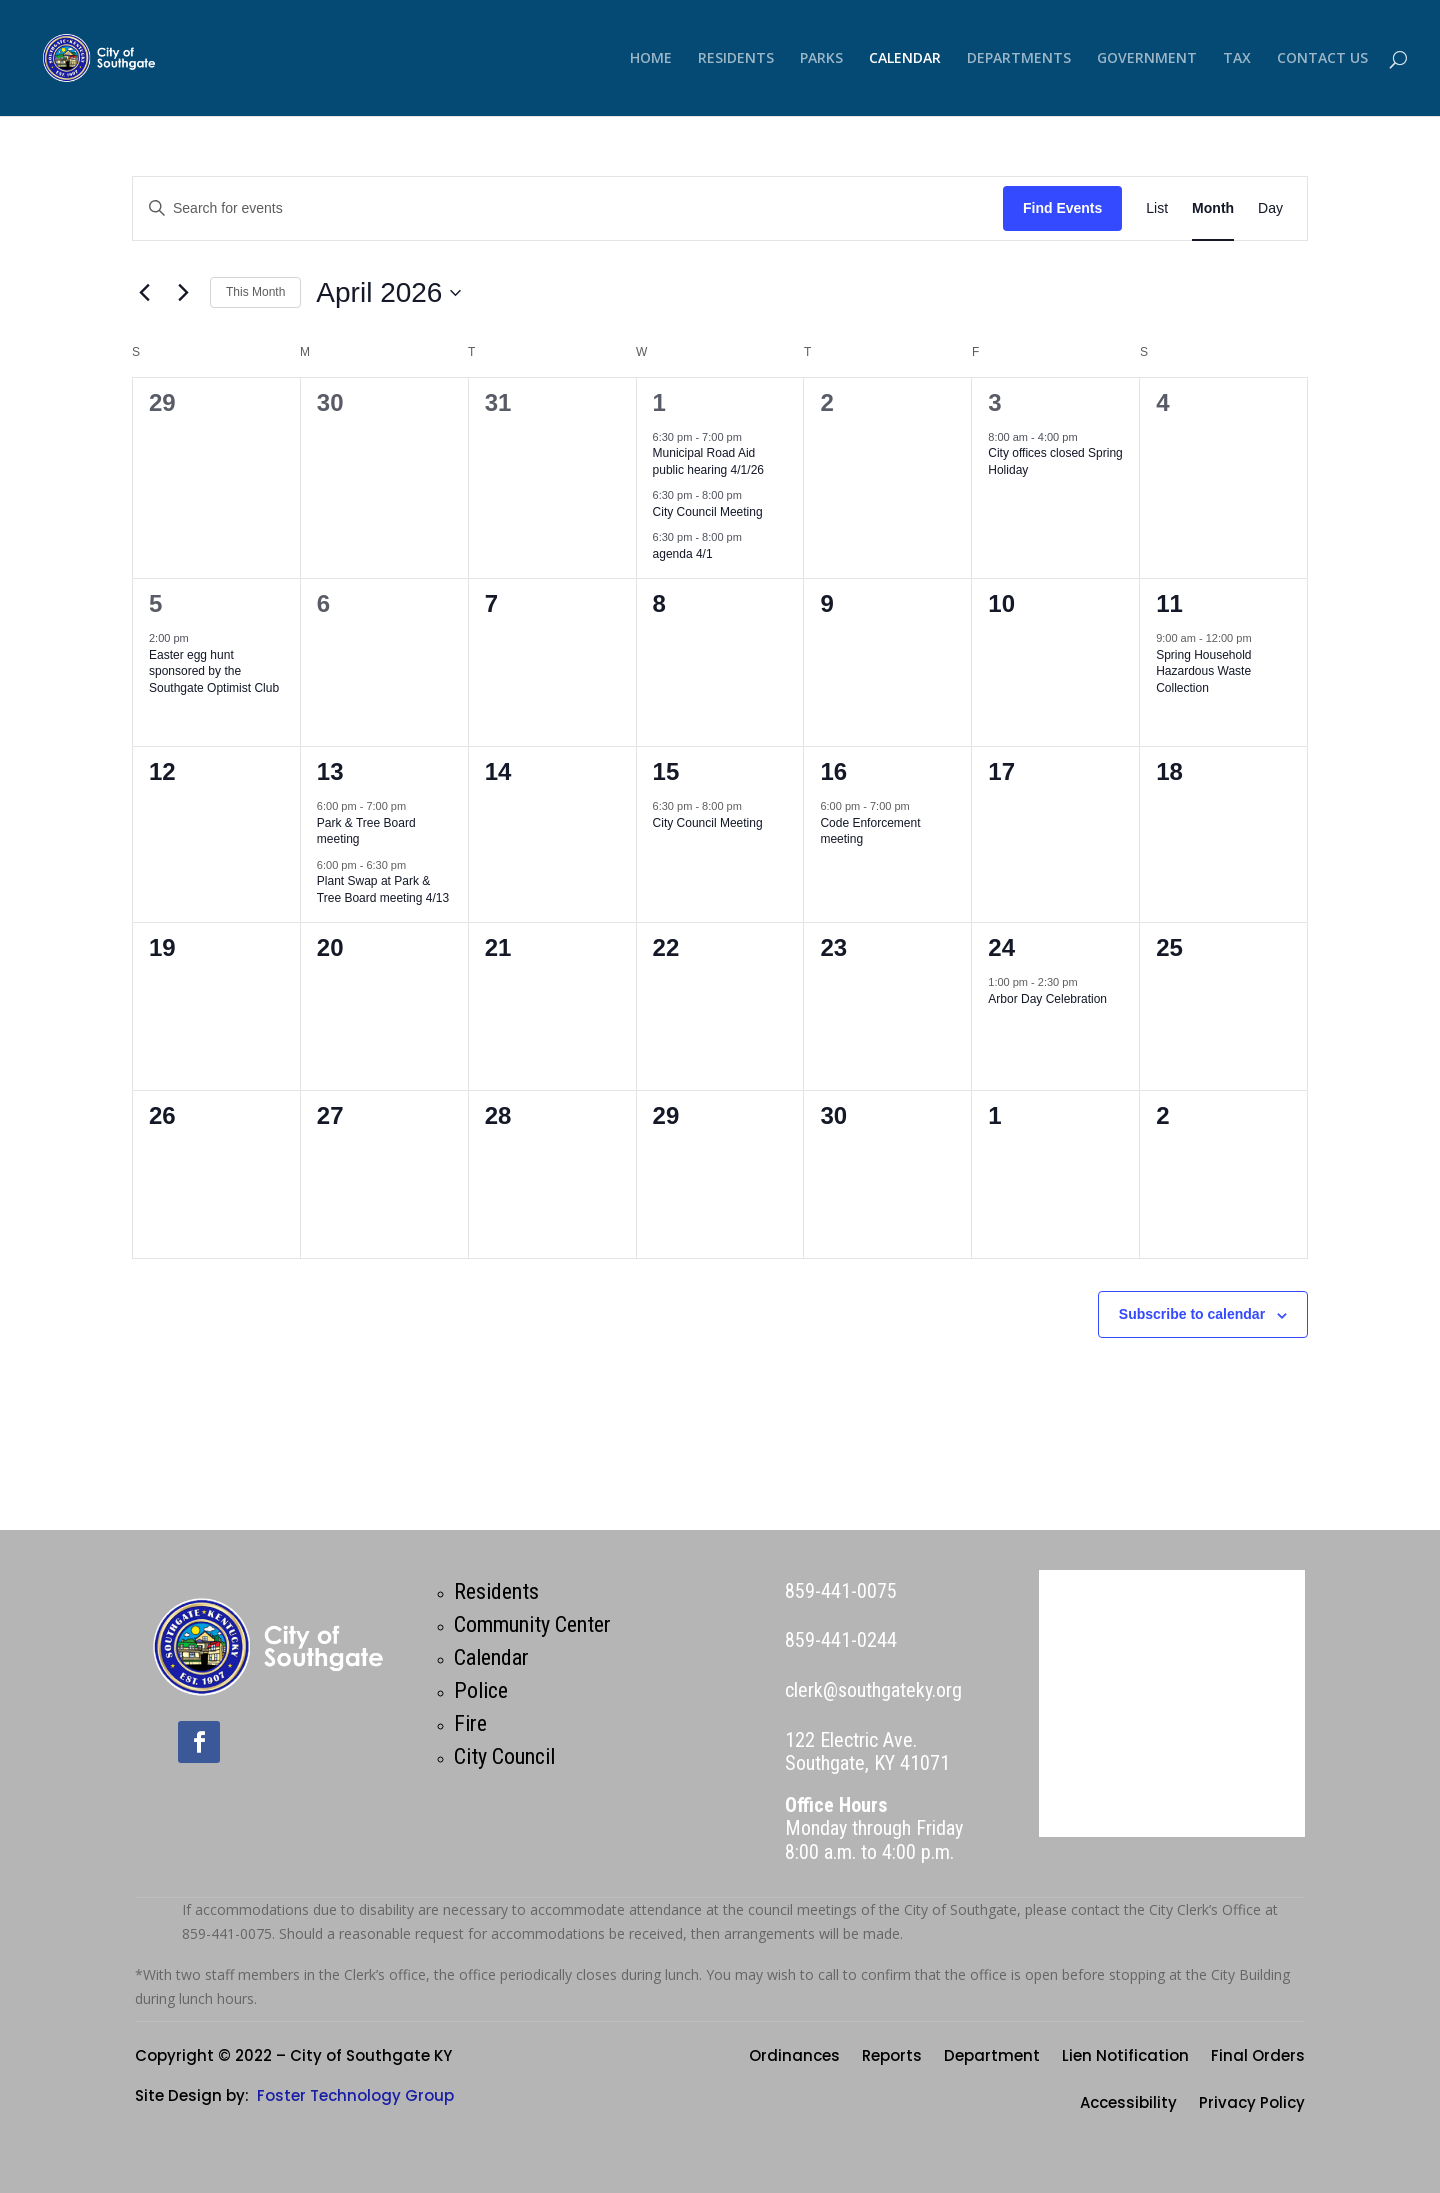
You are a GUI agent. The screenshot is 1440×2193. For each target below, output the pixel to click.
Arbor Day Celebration (1047, 999)
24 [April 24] (1001, 947)
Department (992, 2057)
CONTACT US (1322, 59)
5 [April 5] (155, 603)
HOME (651, 59)
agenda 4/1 (683, 554)
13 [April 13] (330, 771)
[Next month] (183, 293)
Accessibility (1128, 2104)
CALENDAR (905, 59)
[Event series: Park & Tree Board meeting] (416, 806)
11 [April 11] (1169, 603)
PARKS (821, 59)
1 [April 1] (659, 402)
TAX (1237, 59)
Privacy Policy (1252, 2104)
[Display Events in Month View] (1213, 208)
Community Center (532, 1624)
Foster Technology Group (355, 2095)
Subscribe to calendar (1192, 1314)
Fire (470, 1723)
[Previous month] (144, 293)
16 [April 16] (833, 771)
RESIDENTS (736, 59)
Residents (496, 1591)
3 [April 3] (994, 402)
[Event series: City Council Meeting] (752, 495)
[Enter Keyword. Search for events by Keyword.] (568, 208)
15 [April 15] (666, 771)
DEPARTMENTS (1019, 59)
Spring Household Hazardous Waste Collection (1203, 671)
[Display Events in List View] (1157, 208)
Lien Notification (1125, 2057)
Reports (892, 2057)
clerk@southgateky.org (873, 1690)
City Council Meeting (708, 512)
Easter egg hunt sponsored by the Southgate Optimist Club (214, 671)
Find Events (1062, 208)
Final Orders (1258, 2057)
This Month (255, 292)
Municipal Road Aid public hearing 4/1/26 (708, 461)
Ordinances (794, 2057)
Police (481, 1690)
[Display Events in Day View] (1270, 208)
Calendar (491, 1657)
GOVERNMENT (1147, 59)
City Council (504, 1756)
